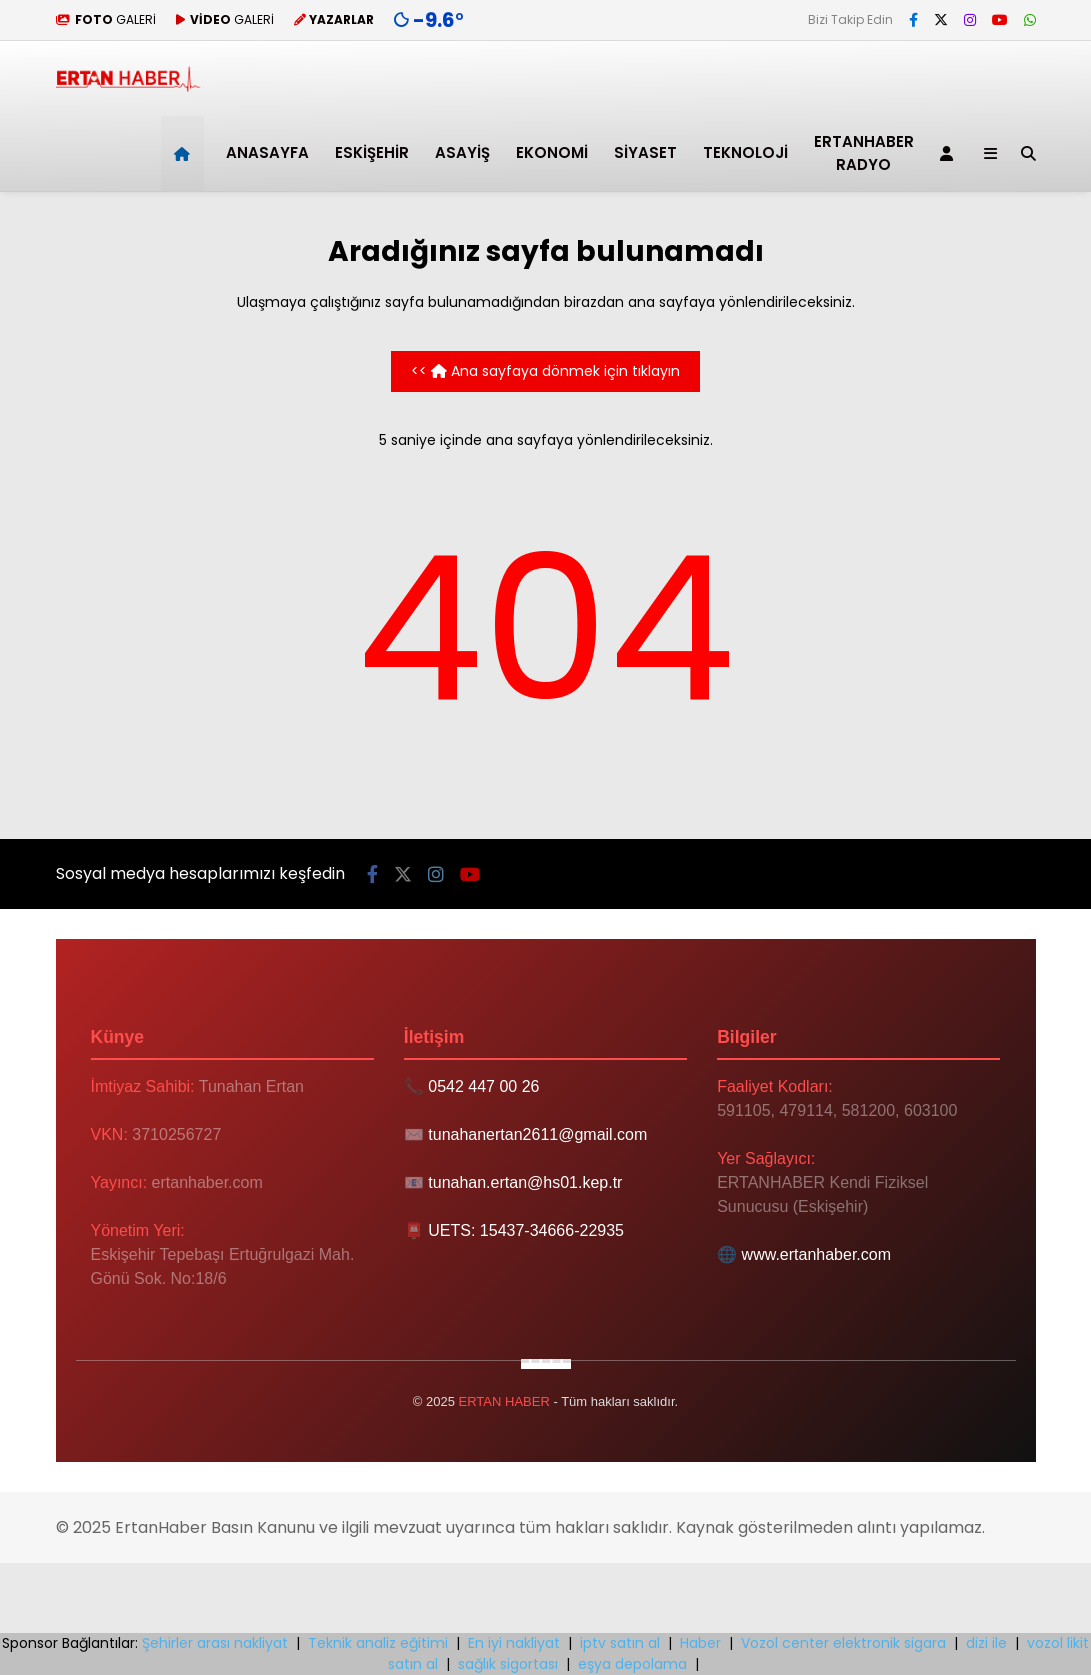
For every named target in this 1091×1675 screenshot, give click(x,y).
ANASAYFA (267, 152)
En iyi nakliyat (514, 1643)
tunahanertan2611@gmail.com (537, 1134)
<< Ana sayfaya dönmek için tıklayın (545, 371)
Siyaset (645, 152)
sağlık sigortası (508, 1664)
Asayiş (462, 152)
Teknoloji (745, 152)
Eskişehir (372, 152)
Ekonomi (552, 152)
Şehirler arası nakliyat (215, 1643)
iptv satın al (620, 1643)
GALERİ (106, 19)
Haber (700, 1643)
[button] (185, 153)
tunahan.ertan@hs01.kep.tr (525, 1182)
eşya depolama (632, 1664)
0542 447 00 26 (483, 1086)
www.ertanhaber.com (816, 1254)
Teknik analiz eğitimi (378, 1643)
